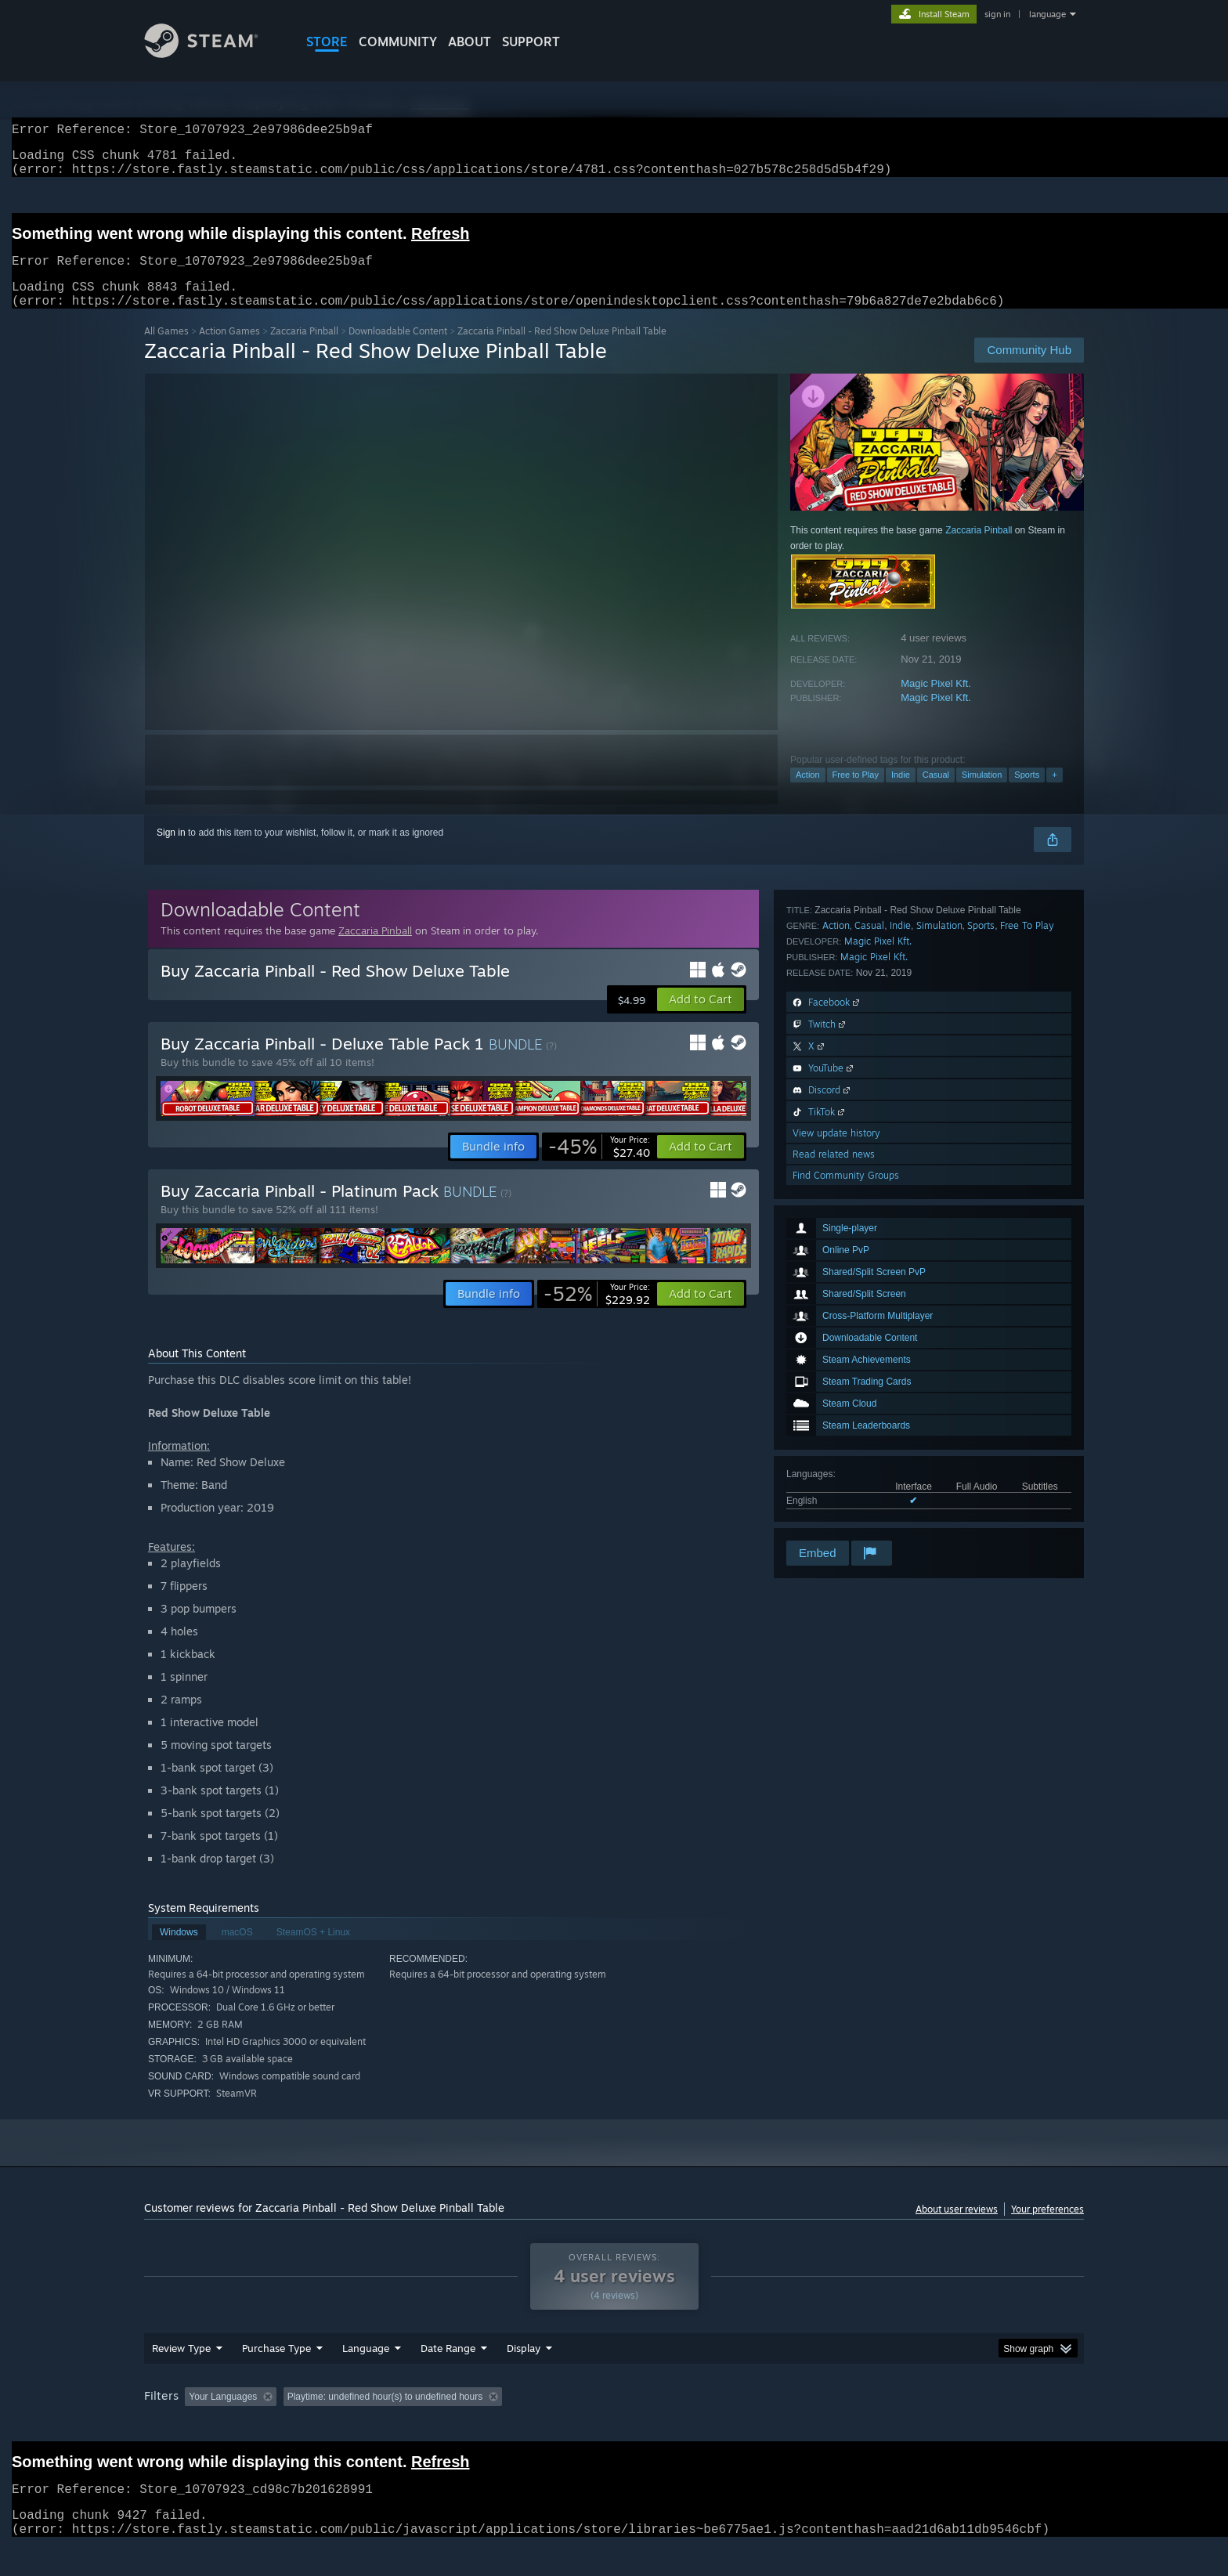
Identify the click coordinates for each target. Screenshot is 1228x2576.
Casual (936, 793)
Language (365, 2378)
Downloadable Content (398, 350)
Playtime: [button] (502, 2426)
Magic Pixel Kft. (936, 702)
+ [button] (1054, 793)
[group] (614, 2427)
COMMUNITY (398, 41)
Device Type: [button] (947, 2426)
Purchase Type (276, 2378)
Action (808, 793)
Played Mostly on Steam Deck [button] (614, 2426)
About (469, 41)
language (1047, 14)
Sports (1026, 793)
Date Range (448, 2378)
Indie (900, 793)
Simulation (982, 793)
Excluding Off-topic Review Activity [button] (381, 2426)
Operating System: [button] (746, 2426)
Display (523, 2378)
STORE (327, 41)
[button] (700, 1018)
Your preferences (1047, 2228)
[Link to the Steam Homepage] (213, 53)
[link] (599, 1165)
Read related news (834, 1495)
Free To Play (1027, 1267)
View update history (836, 1474)
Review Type (181, 2378)
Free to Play (856, 793)
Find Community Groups (846, 1517)
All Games (166, 350)
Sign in (171, 851)
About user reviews (957, 2228)
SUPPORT (531, 41)
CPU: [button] (826, 2426)
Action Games (229, 350)
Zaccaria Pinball (304, 350)
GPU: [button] (879, 2426)
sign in (997, 14)
